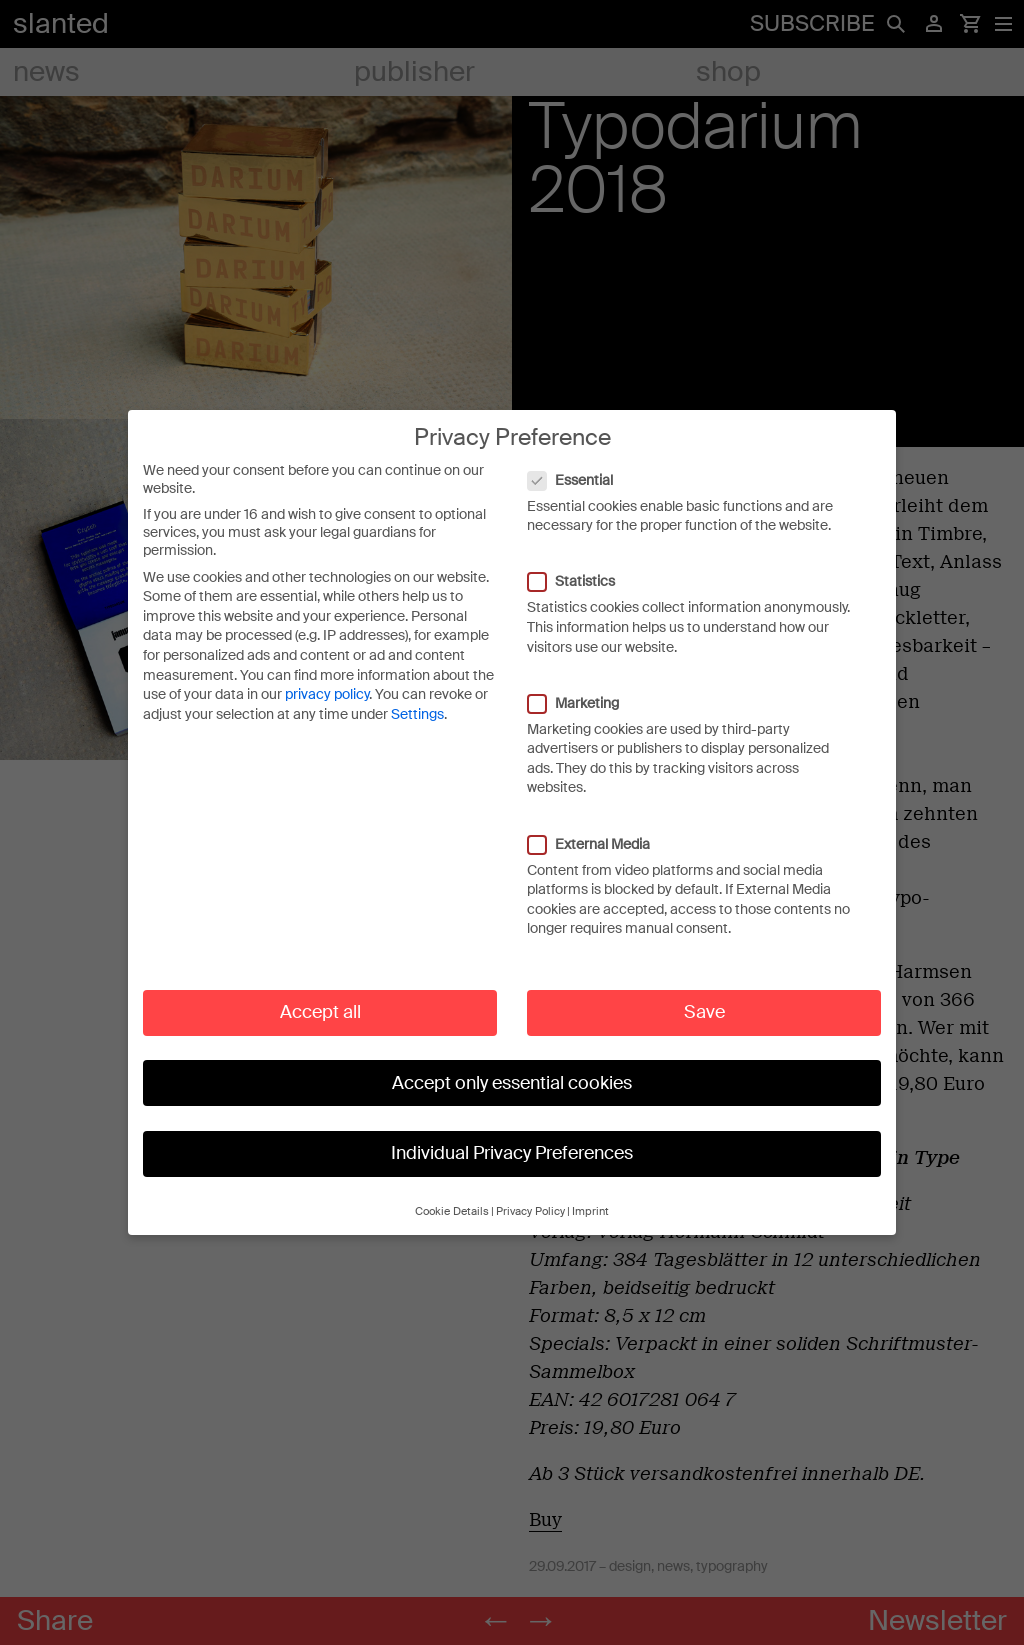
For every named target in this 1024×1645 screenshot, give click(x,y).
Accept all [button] (320, 995)
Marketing (583, 686)
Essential (580, 463)
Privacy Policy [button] (530, 1194)
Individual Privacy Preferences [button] (512, 1136)
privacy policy (327, 677)
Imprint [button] (590, 1194)
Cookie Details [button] (452, 1194)
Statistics (581, 565)
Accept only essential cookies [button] (512, 1066)
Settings (417, 697)
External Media (599, 827)
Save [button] (704, 995)
